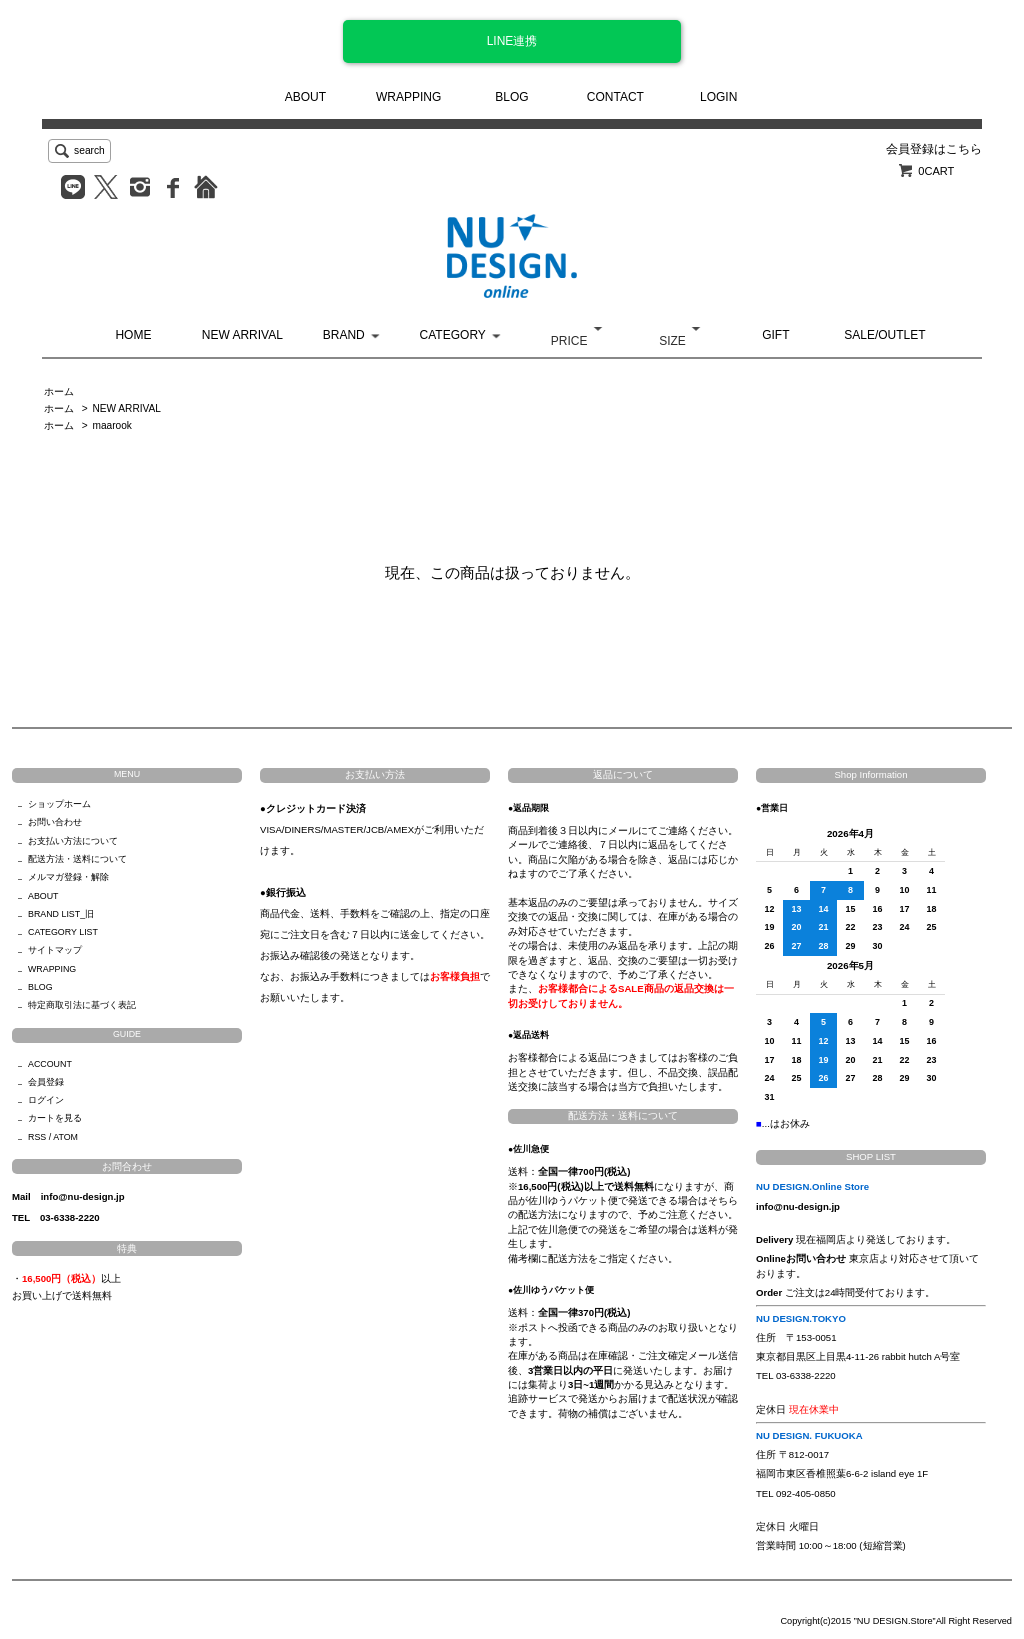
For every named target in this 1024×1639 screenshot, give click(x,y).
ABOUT (305, 97)
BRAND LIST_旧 (61, 914)
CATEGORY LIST (63, 932)
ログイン (46, 1100)
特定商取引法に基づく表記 (82, 1005)
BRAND (344, 335)
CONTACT (615, 97)
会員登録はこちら (934, 149)
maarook (111, 425)
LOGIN (718, 97)
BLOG (511, 97)
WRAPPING (408, 97)
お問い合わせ (55, 822)
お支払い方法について (73, 841)
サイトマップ (55, 950)
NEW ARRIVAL (242, 335)
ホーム (59, 391)
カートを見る (55, 1118)
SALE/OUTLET (884, 335)
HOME (133, 335)
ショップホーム (59, 804)
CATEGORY (453, 335)
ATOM (65, 1137)
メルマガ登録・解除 (68, 877)
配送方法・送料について (77, 859)
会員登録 (46, 1082)
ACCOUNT (50, 1064)
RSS (37, 1137)
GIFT (775, 335)
